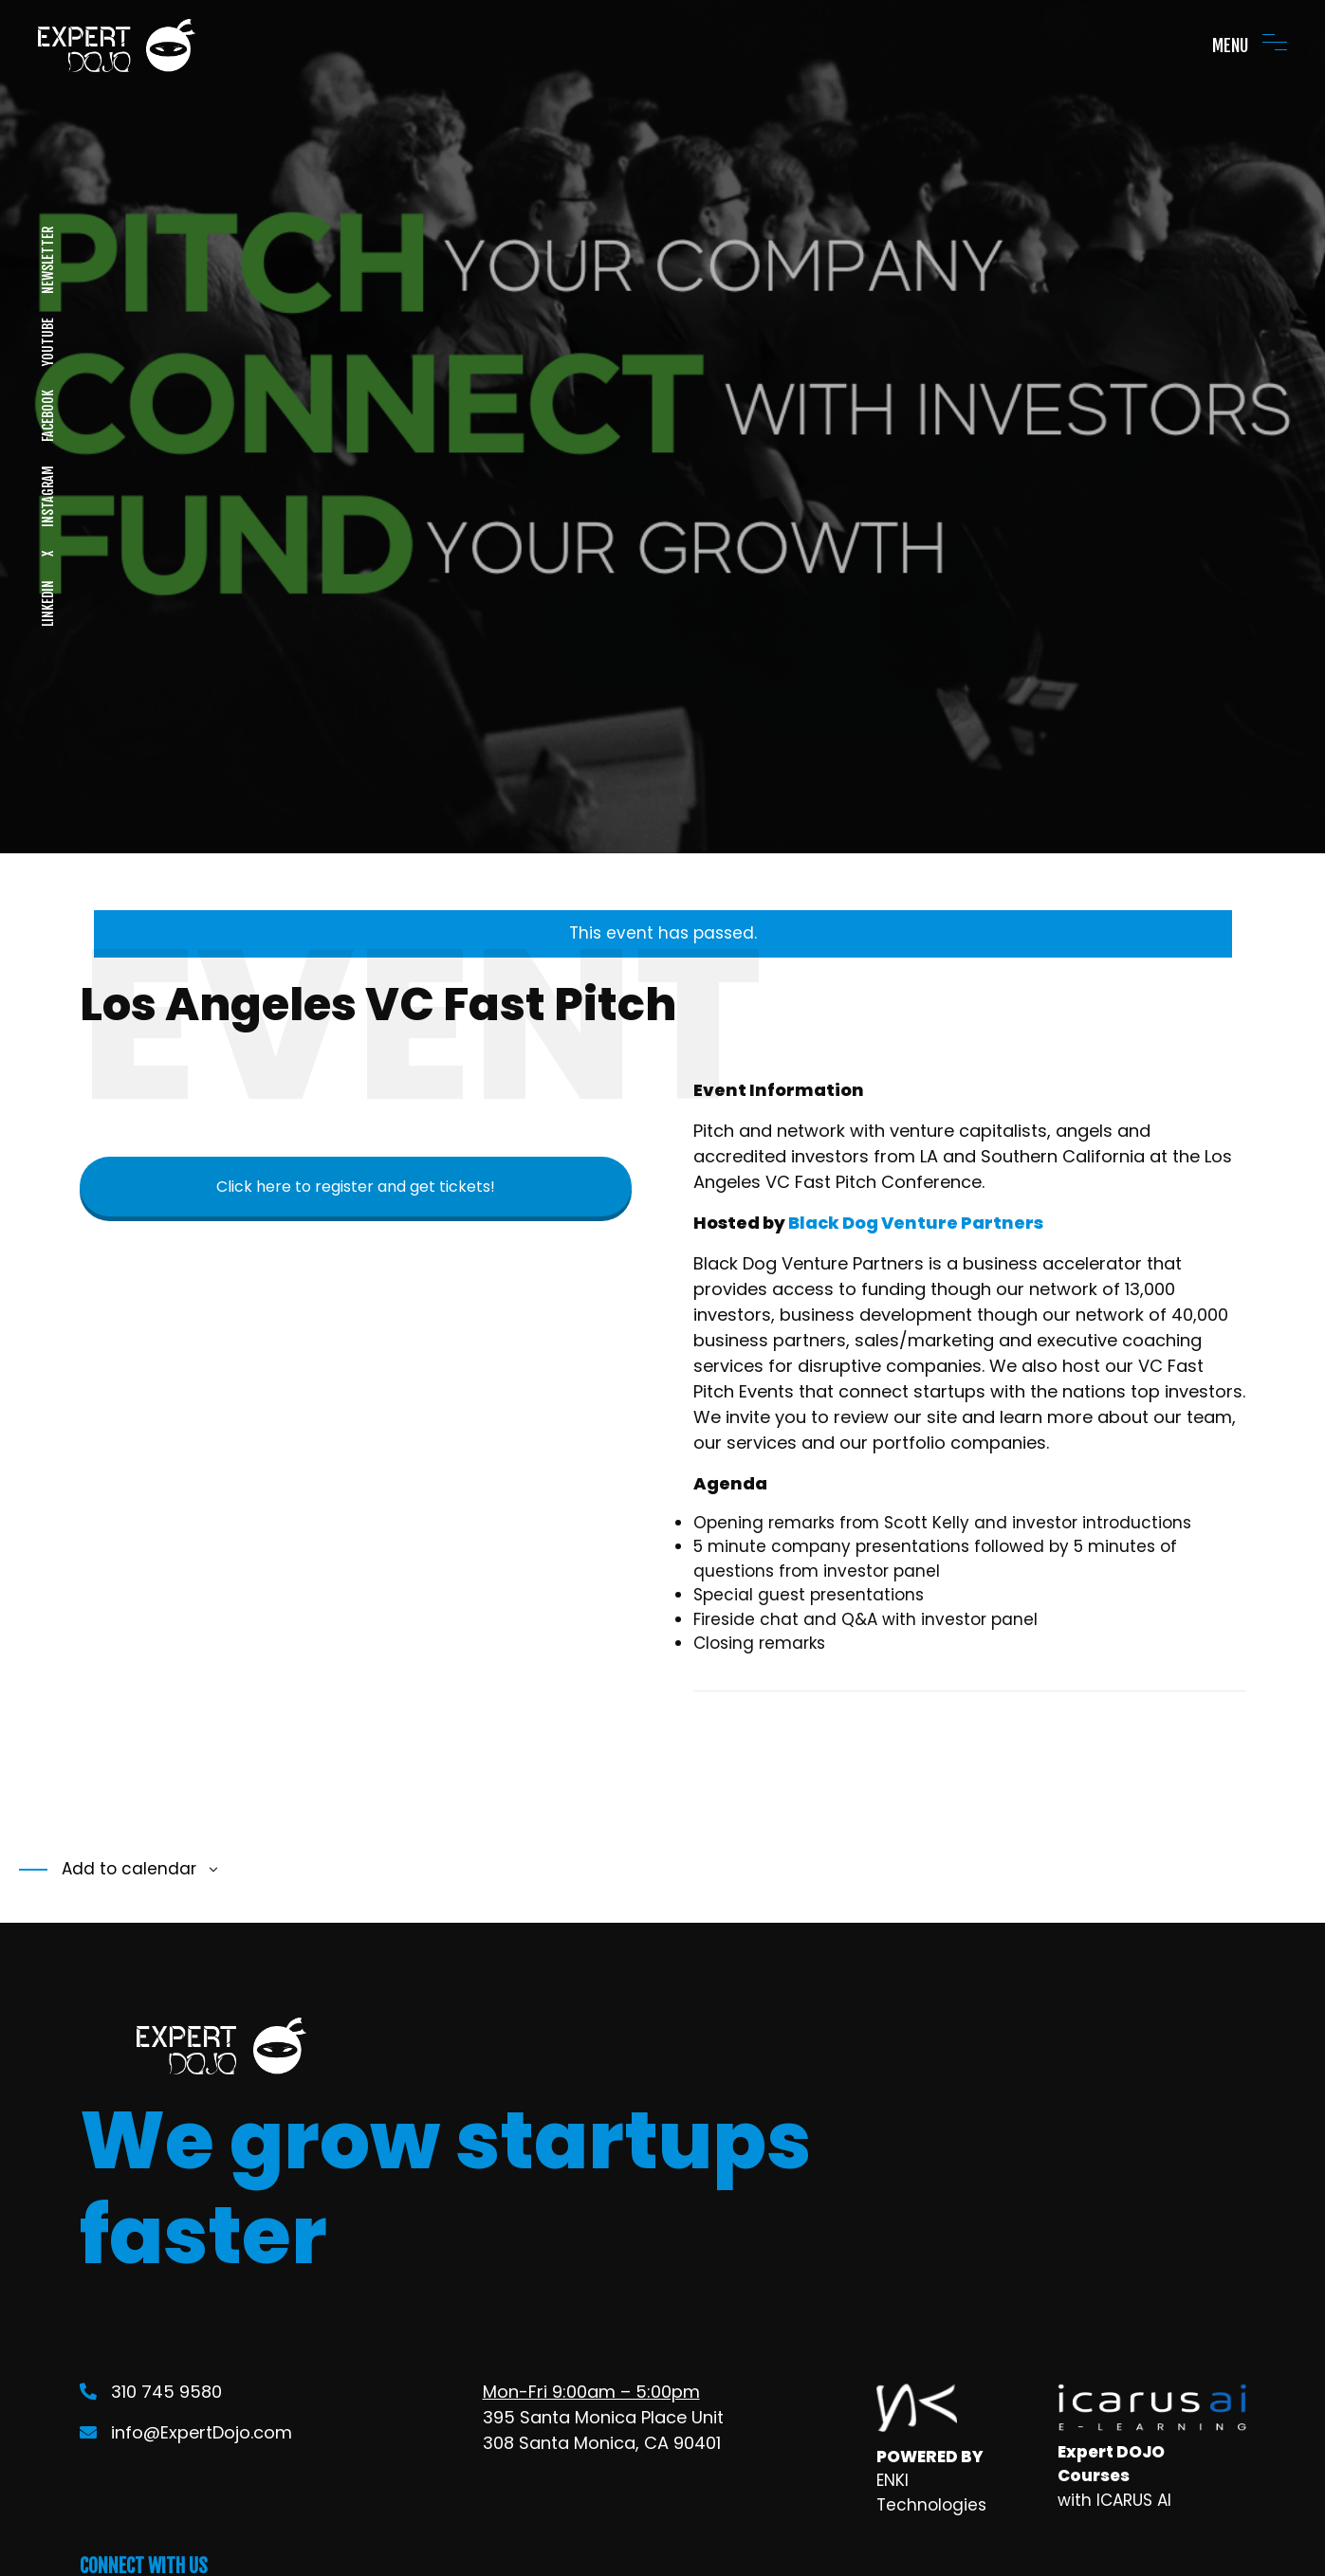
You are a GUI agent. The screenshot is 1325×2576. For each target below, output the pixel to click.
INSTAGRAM (47, 496)
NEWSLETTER (47, 260)
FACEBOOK (47, 416)
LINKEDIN (47, 603)
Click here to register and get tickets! (355, 1186)
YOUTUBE (47, 342)
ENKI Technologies (931, 2492)
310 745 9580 (151, 2391)
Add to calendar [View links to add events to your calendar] (126, 1868)
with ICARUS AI (1114, 2500)
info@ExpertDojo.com (186, 2432)
